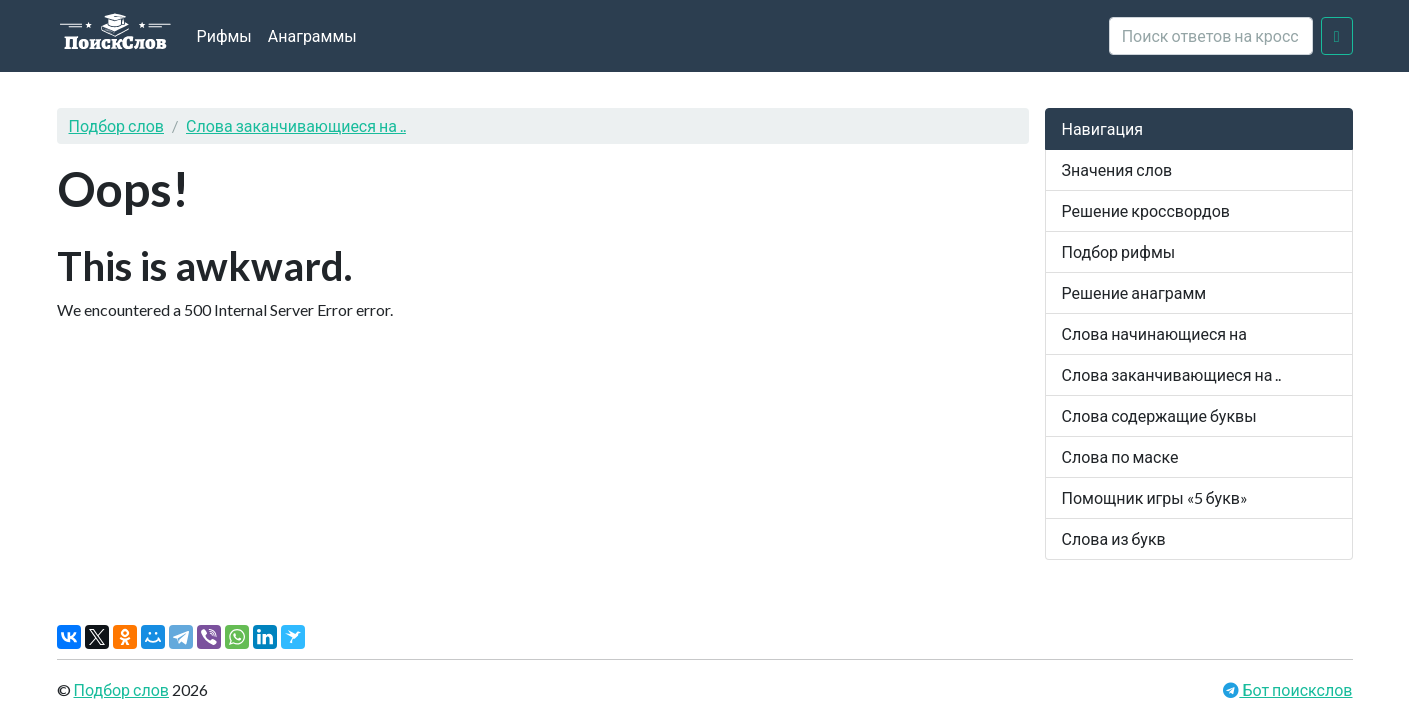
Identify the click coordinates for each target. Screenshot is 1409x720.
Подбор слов (117, 125)
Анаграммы (312, 35)
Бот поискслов (1295, 689)
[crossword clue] (1211, 36)
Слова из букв (1114, 538)
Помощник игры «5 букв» (1155, 497)
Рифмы (224, 35)
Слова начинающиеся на (1155, 333)
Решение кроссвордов (1146, 210)
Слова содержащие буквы (1159, 415)
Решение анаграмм (1134, 292)
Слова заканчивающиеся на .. (296, 125)
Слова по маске (1120, 456)
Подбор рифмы (1119, 251)
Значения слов (1117, 169)
